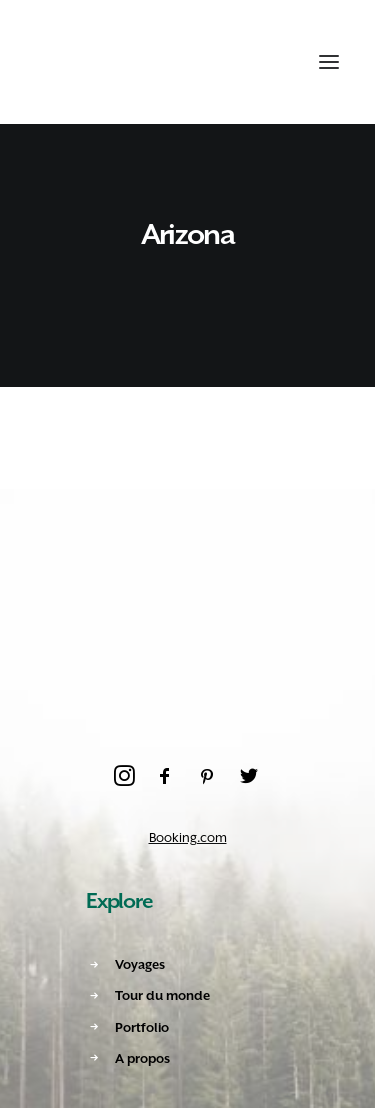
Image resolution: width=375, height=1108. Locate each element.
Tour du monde (162, 995)
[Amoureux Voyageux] (71, 62)
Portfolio (142, 1027)
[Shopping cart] (268, 62)
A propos (142, 1058)
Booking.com (188, 837)
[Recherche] (232, 62)
